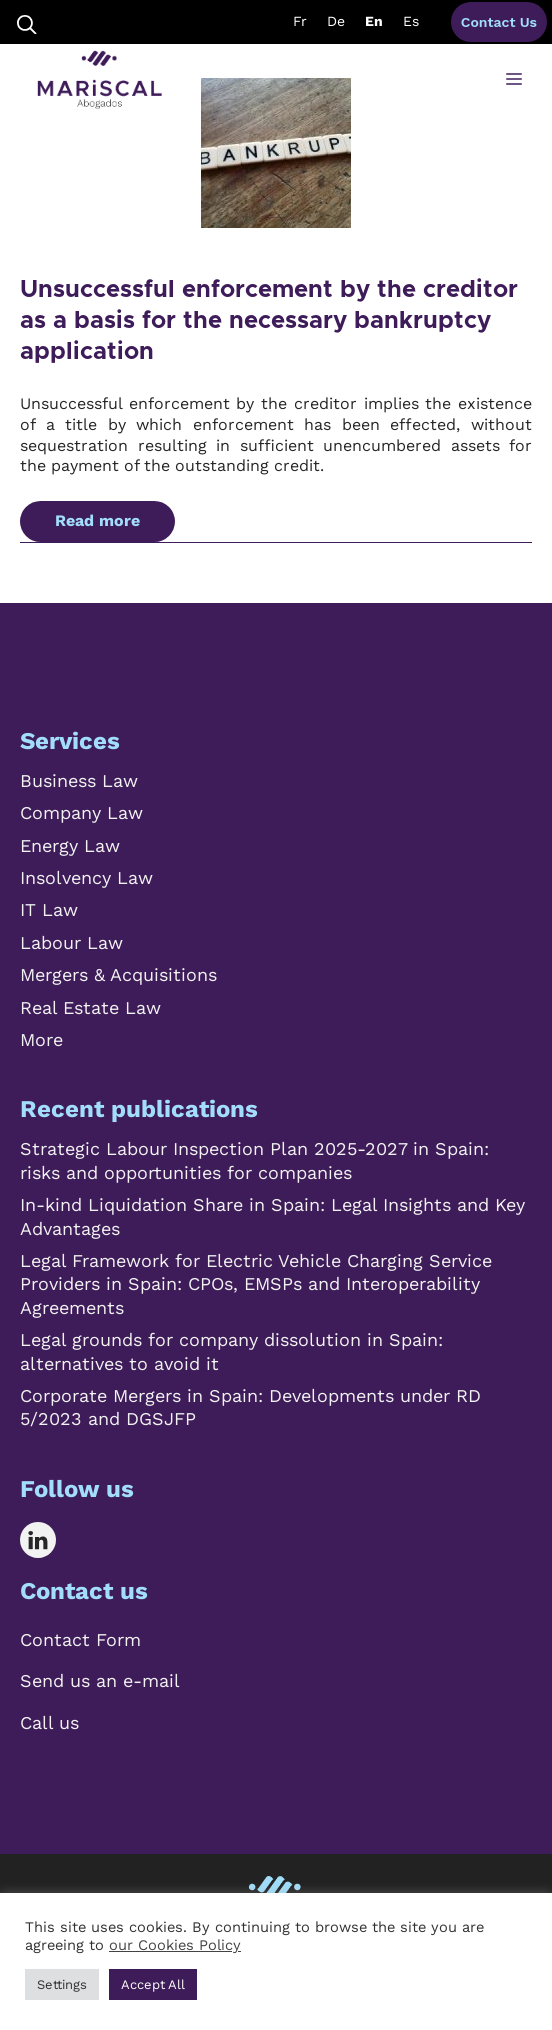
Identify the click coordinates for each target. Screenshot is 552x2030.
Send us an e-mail (100, 1680)
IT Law (49, 909)
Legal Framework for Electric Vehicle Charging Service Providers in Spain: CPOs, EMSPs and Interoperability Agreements (256, 1284)
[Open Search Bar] (27, 22)
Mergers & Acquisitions (118, 974)
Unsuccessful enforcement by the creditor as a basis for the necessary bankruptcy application (269, 321)
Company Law (81, 812)
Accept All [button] (153, 1984)
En (374, 21)
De (336, 21)
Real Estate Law (90, 1007)
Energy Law (70, 845)
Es (411, 21)
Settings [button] (62, 1984)
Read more (97, 520)
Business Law (79, 780)
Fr (300, 21)
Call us (49, 1722)
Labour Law (71, 942)
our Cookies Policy (175, 1945)
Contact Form (80, 1639)
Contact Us (499, 22)
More (41, 1039)
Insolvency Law (86, 877)
